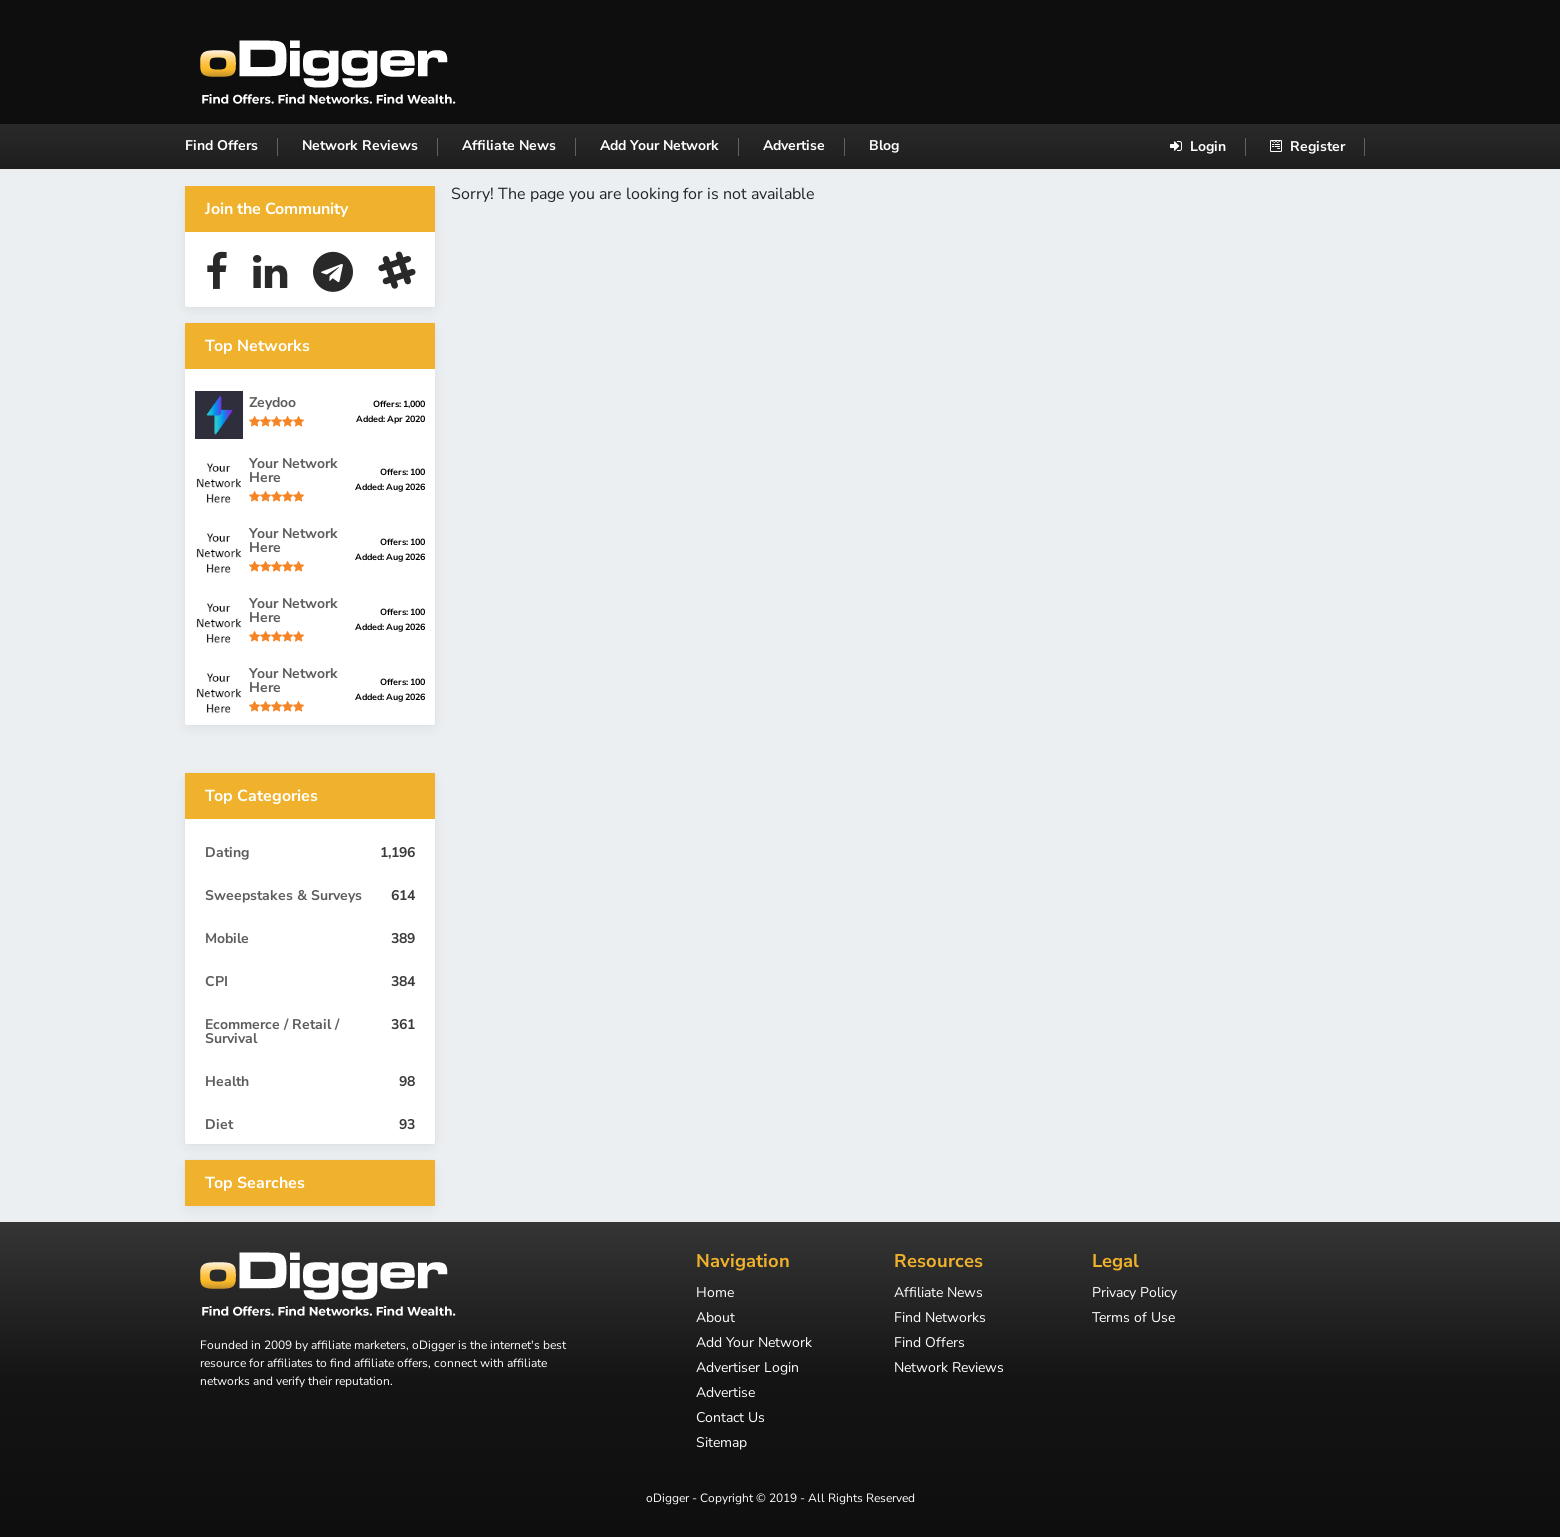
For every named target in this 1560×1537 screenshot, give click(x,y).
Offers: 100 (402, 472)
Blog (884, 145)
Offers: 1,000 (399, 404)
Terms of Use (1133, 1319)
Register (1307, 146)
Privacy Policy (1134, 1294)
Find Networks (940, 1319)
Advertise (794, 145)
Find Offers (221, 145)
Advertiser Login (747, 1369)
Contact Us (730, 1419)
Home (715, 1294)
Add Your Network (659, 145)
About (715, 1319)
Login (1198, 146)
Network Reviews (360, 145)
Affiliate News (509, 145)
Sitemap (721, 1444)
